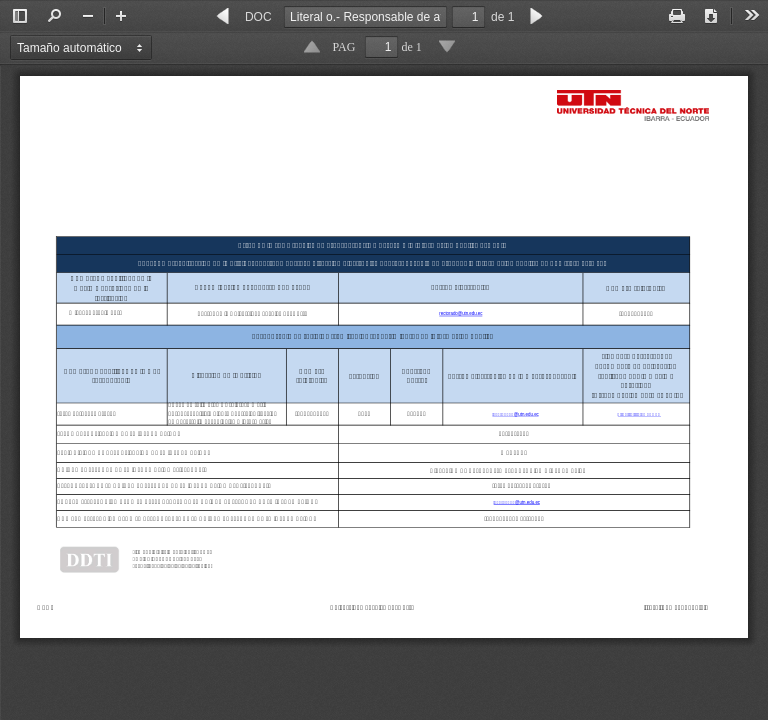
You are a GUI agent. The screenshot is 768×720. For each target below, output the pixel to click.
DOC (258, 17)
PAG (344, 47)
